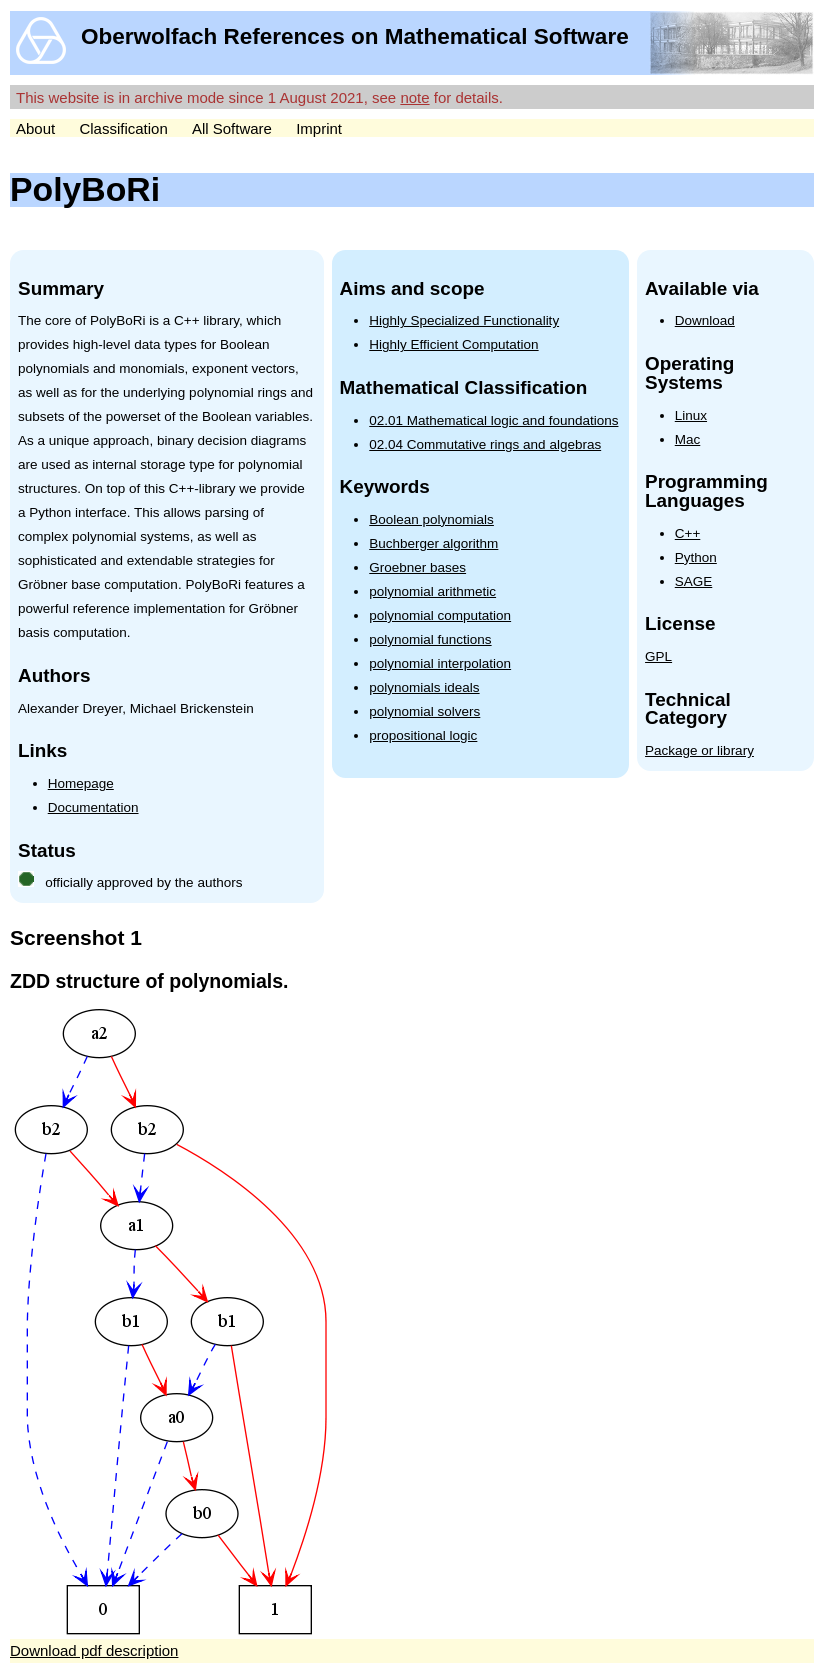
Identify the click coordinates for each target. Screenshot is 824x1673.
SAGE (694, 581)
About (35, 128)
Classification (123, 128)
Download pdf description (94, 1650)
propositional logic (423, 735)
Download (705, 320)
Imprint (319, 128)
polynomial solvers (424, 711)
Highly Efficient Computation (453, 344)
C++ (688, 533)
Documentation (93, 807)
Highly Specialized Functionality (464, 320)
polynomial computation (440, 615)
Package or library (699, 750)
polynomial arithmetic (432, 591)
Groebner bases (417, 567)
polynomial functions (430, 639)
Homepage (81, 783)
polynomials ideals (424, 687)
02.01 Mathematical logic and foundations (493, 420)
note (414, 97)
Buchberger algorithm (433, 543)
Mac (688, 439)
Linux (691, 415)
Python (696, 557)
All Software (232, 128)
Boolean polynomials (431, 519)
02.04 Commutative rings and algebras (485, 444)
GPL (658, 656)
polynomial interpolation (440, 663)
